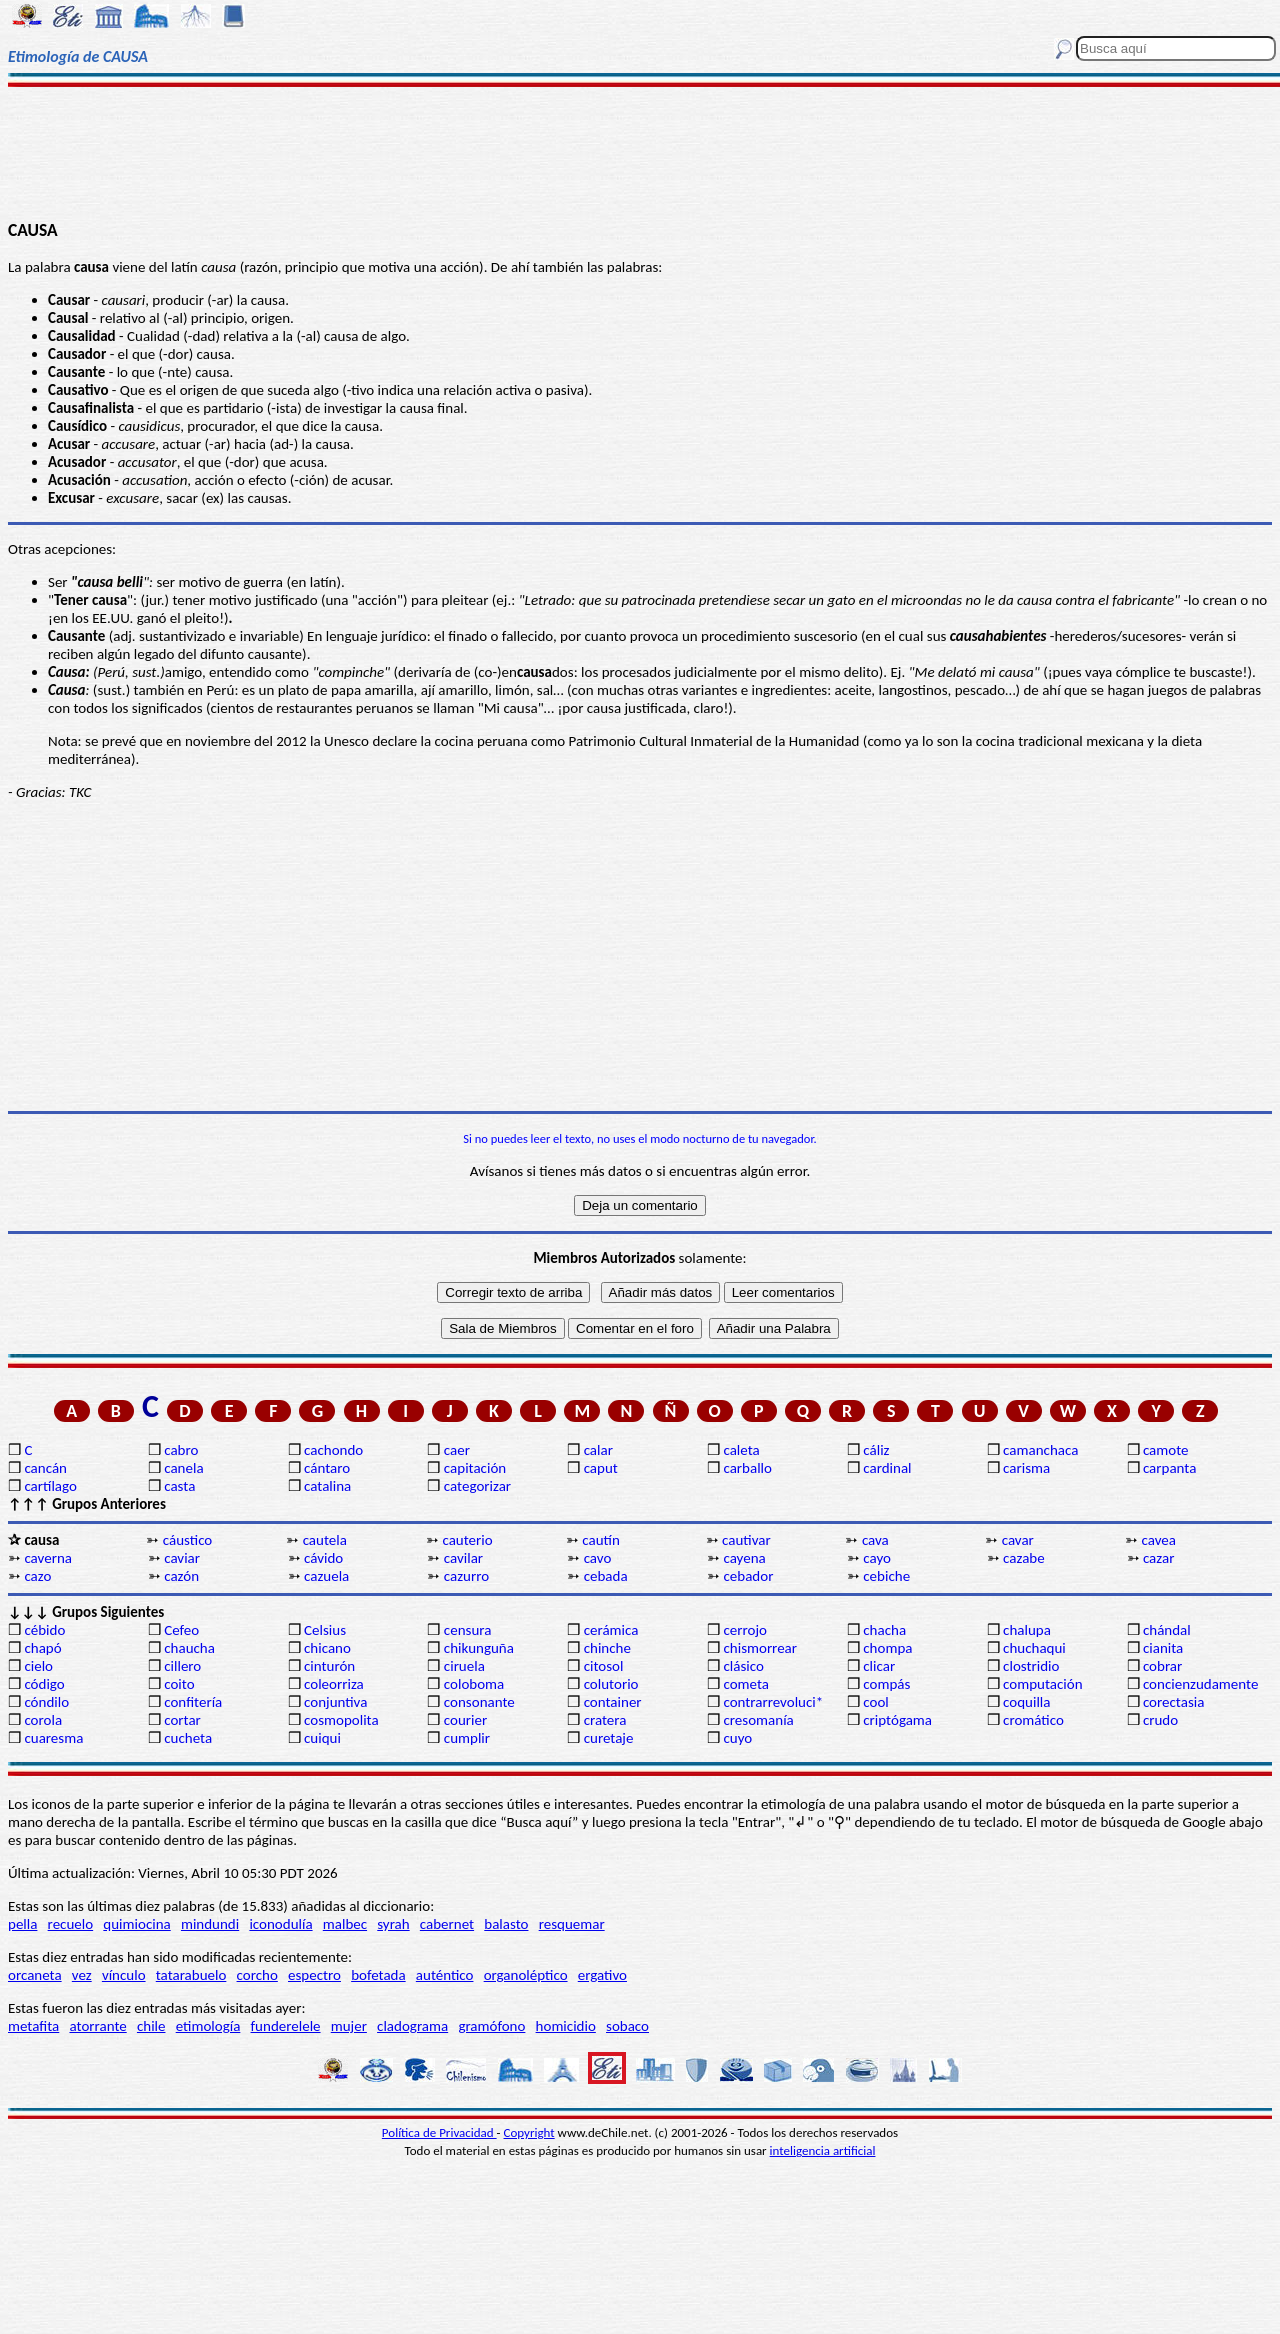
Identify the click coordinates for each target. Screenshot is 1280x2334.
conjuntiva (335, 1702)
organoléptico (526, 1975)
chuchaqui (1034, 1648)
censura (468, 1630)
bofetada (378, 1975)
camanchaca (1040, 1450)
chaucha (189, 1648)
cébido (44, 1630)
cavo (598, 1558)
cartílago (50, 1486)
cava (875, 1540)
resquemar (572, 1924)
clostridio (1031, 1666)
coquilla (1026, 1702)
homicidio (566, 2026)
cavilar (463, 1558)
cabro (181, 1450)
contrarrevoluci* (773, 1702)
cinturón (329, 1666)
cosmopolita (341, 1720)
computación (1042, 1684)
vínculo (124, 1975)
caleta (741, 1450)
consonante (479, 1702)
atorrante (97, 2026)
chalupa (1027, 1630)
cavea (1159, 1540)
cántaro (327, 1468)
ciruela (464, 1666)
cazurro (466, 1576)
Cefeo (181, 1630)
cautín (601, 1540)
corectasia (1174, 1702)
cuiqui (322, 1738)
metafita (33, 2026)
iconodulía (280, 1924)
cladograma (412, 2026)
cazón (181, 1576)
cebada (606, 1576)
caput (601, 1468)
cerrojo (744, 1630)
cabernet (447, 1924)
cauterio (467, 1540)
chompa (887, 1648)
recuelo (71, 1924)
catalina (327, 1486)
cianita (1163, 1648)
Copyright (529, 2132)
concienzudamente (1200, 1684)
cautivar (746, 1540)
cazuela (326, 1576)
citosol (604, 1666)
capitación (475, 1468)
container (613, 1702)
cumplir (467, 1738)
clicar (879, 1666)
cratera (605, 1720)
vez (82, 1975)
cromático (1033, 1720)
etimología (208, 2026)
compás (886, 1684)
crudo (1160, 1720)
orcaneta (35, 1975)
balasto (506, 1924)
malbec (345, 1924)
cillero (182, 1666)
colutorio (611, 1684)
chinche (607, 1648)
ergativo (602, 1975)
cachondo (333, 1450)
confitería (193, 1702)
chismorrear (760, 1648)
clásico (743, 1666)
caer (457, 1450)
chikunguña (479, 1648)
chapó (42, 1648)
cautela (325, 1540)
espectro (314, 1975)
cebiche (886, 1576)
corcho (257, 1975)
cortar (182, 1720)
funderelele (286, 2026)
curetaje (609, 1738)
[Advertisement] (640, 152)
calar (598, 1450)
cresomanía (758, 1720)
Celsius (325, 1630)
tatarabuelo (191, 1975)
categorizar (477, 1486)
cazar (1159, 1558)
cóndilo (46, 1702)
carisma (1026, 1468)
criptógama (897, 1720)
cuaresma (53, 1738)
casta (179, 1486)
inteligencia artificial (823, 2150)
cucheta (188, 1738)
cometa (746, 1684)
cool (875, 1702)
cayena (744, 1558)
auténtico (445, 1975)
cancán (45, 1468)
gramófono (491, 2026)
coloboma (474, 1684)
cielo (38, 1666)
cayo (877, 1558)
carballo (747, 1468)
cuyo (737, 1738)
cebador (748, 1576)
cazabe (1024, 1558)
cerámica (611, 1630)
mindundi (210, 1924)
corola (43, 1720)
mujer (349, 2026)
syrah (393, 1924)
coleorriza (334, 1684)
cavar (1018, 1540)
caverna (48, 1558)
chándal (1167, 1630)
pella (22, 1924)
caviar (182, 1558)
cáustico (187, 1540)
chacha (884, 1630)
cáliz (876, 1450)
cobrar (1162, 1666)
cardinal (887, 1468)
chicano (327, 1648)
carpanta (1169, 1468)
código (44, 1684)
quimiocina (136, 1924)
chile (151, 2026)
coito (179, 1684)
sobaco (627, 2026)
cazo (37, 1576)
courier (465, 1720)
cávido (323, 1558)
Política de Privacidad (439, 2132)
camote (1166, 1450)
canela (183, 1468)
